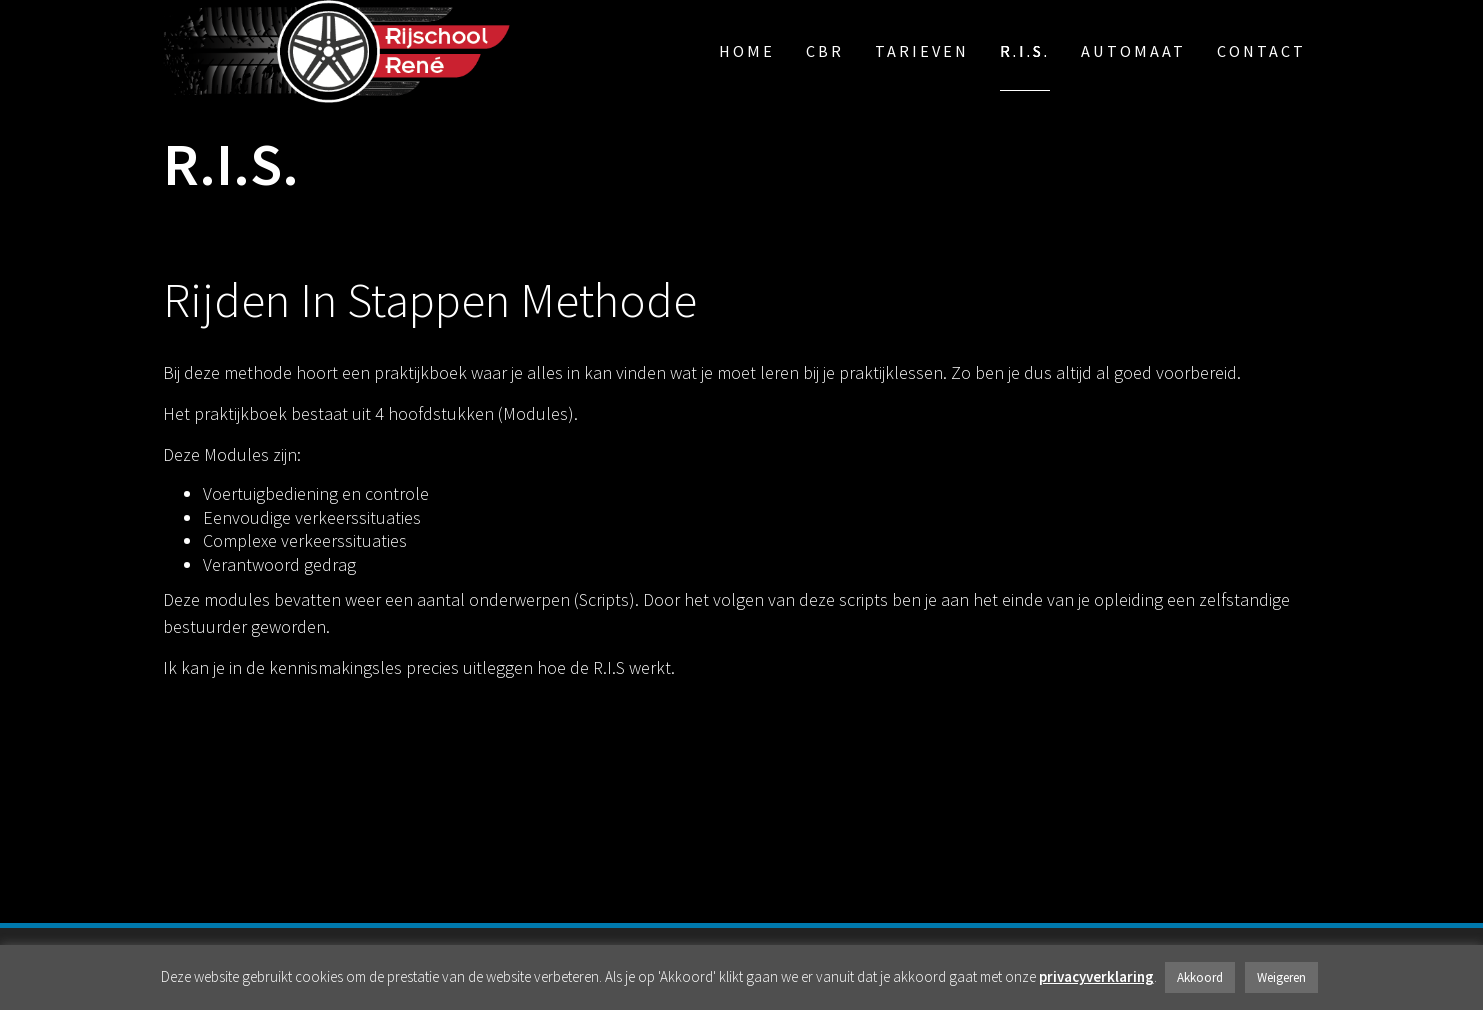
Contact (1261, 51)
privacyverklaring (1096, 976)
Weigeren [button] (1281, 977)
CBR (825, 51)
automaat (1133, 51)
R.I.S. (1025, 51)
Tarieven (922, 51)
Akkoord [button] (1200, 977)
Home (747, 51)
